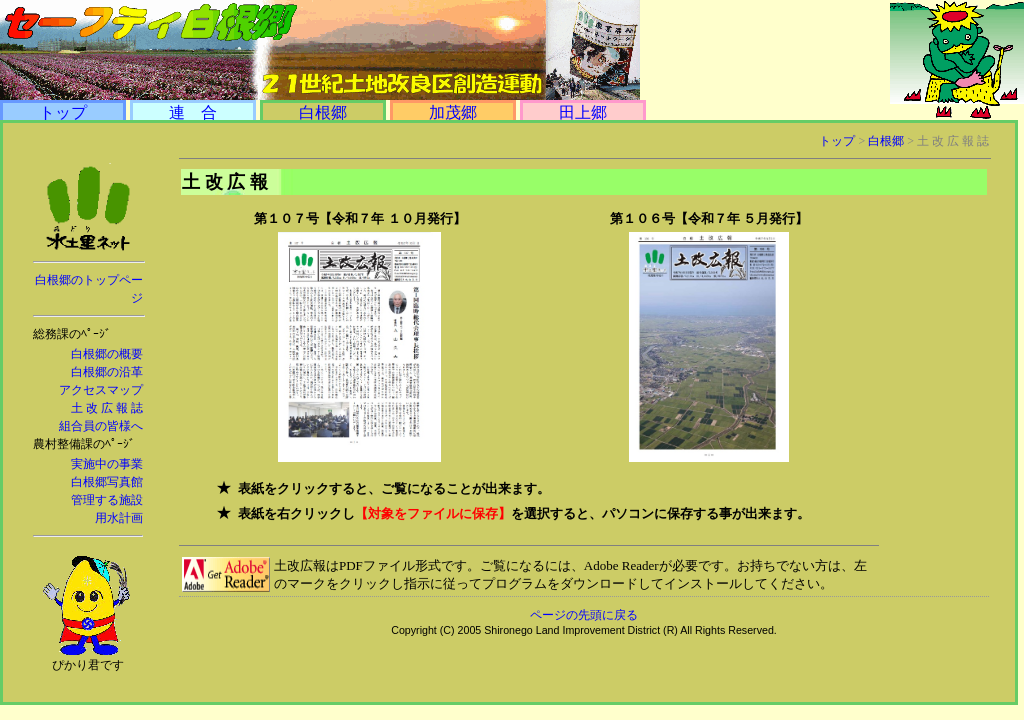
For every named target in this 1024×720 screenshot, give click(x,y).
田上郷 (583, 112)
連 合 (193, 112)
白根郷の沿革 (107, 372)
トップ (63, 112)
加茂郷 (453, 112)
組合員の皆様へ (101, 426)
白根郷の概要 (107, 354)
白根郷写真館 (107, 482)
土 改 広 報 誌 (107, 408)
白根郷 (323, 112)
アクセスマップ (101, 390)
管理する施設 (107, 500)
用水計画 (119, 518)
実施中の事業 (107, 464)
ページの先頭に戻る (584, 615)
